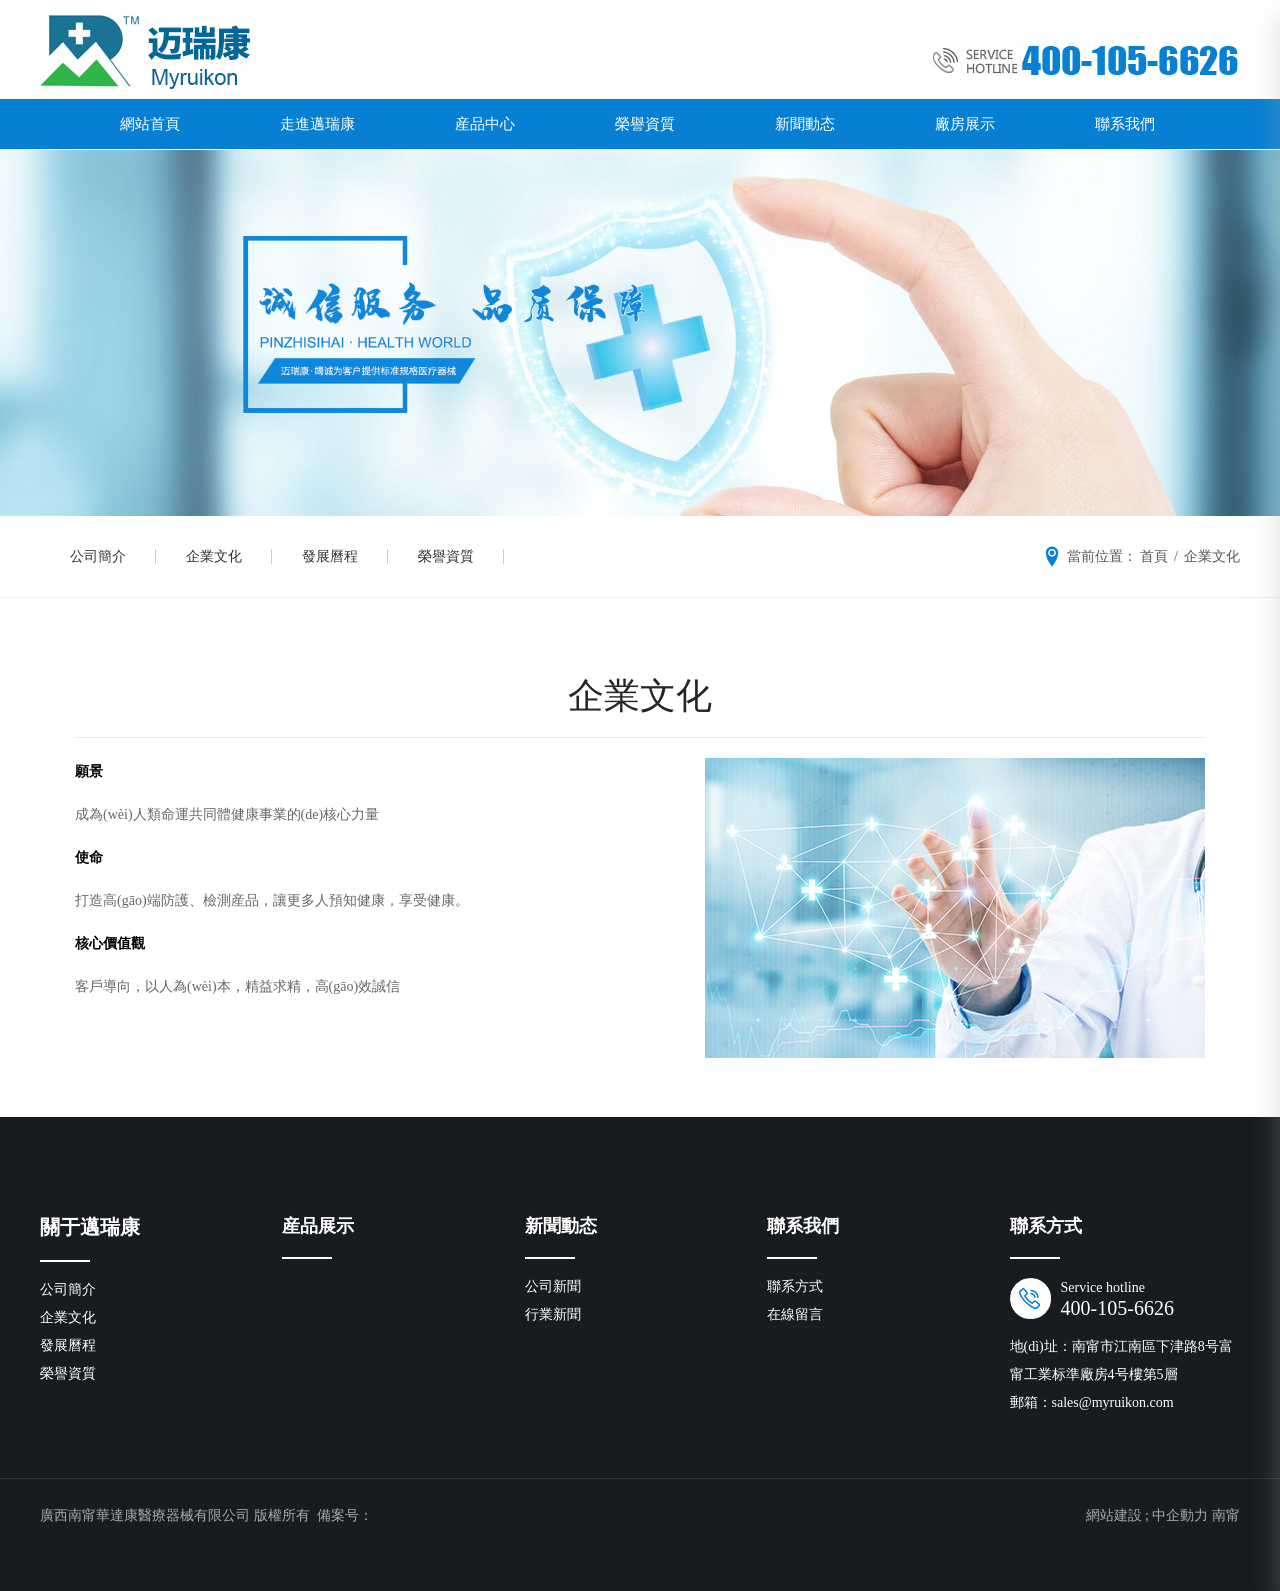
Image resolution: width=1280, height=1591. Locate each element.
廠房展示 (965, 124)
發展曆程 (330, 556)
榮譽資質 (645, 124)
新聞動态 (805, 124)
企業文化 (214, 556)
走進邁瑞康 (317, 124)
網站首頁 (150, 124)
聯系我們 (1125, 124)
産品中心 (485, 124)
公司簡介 (98, 556)
